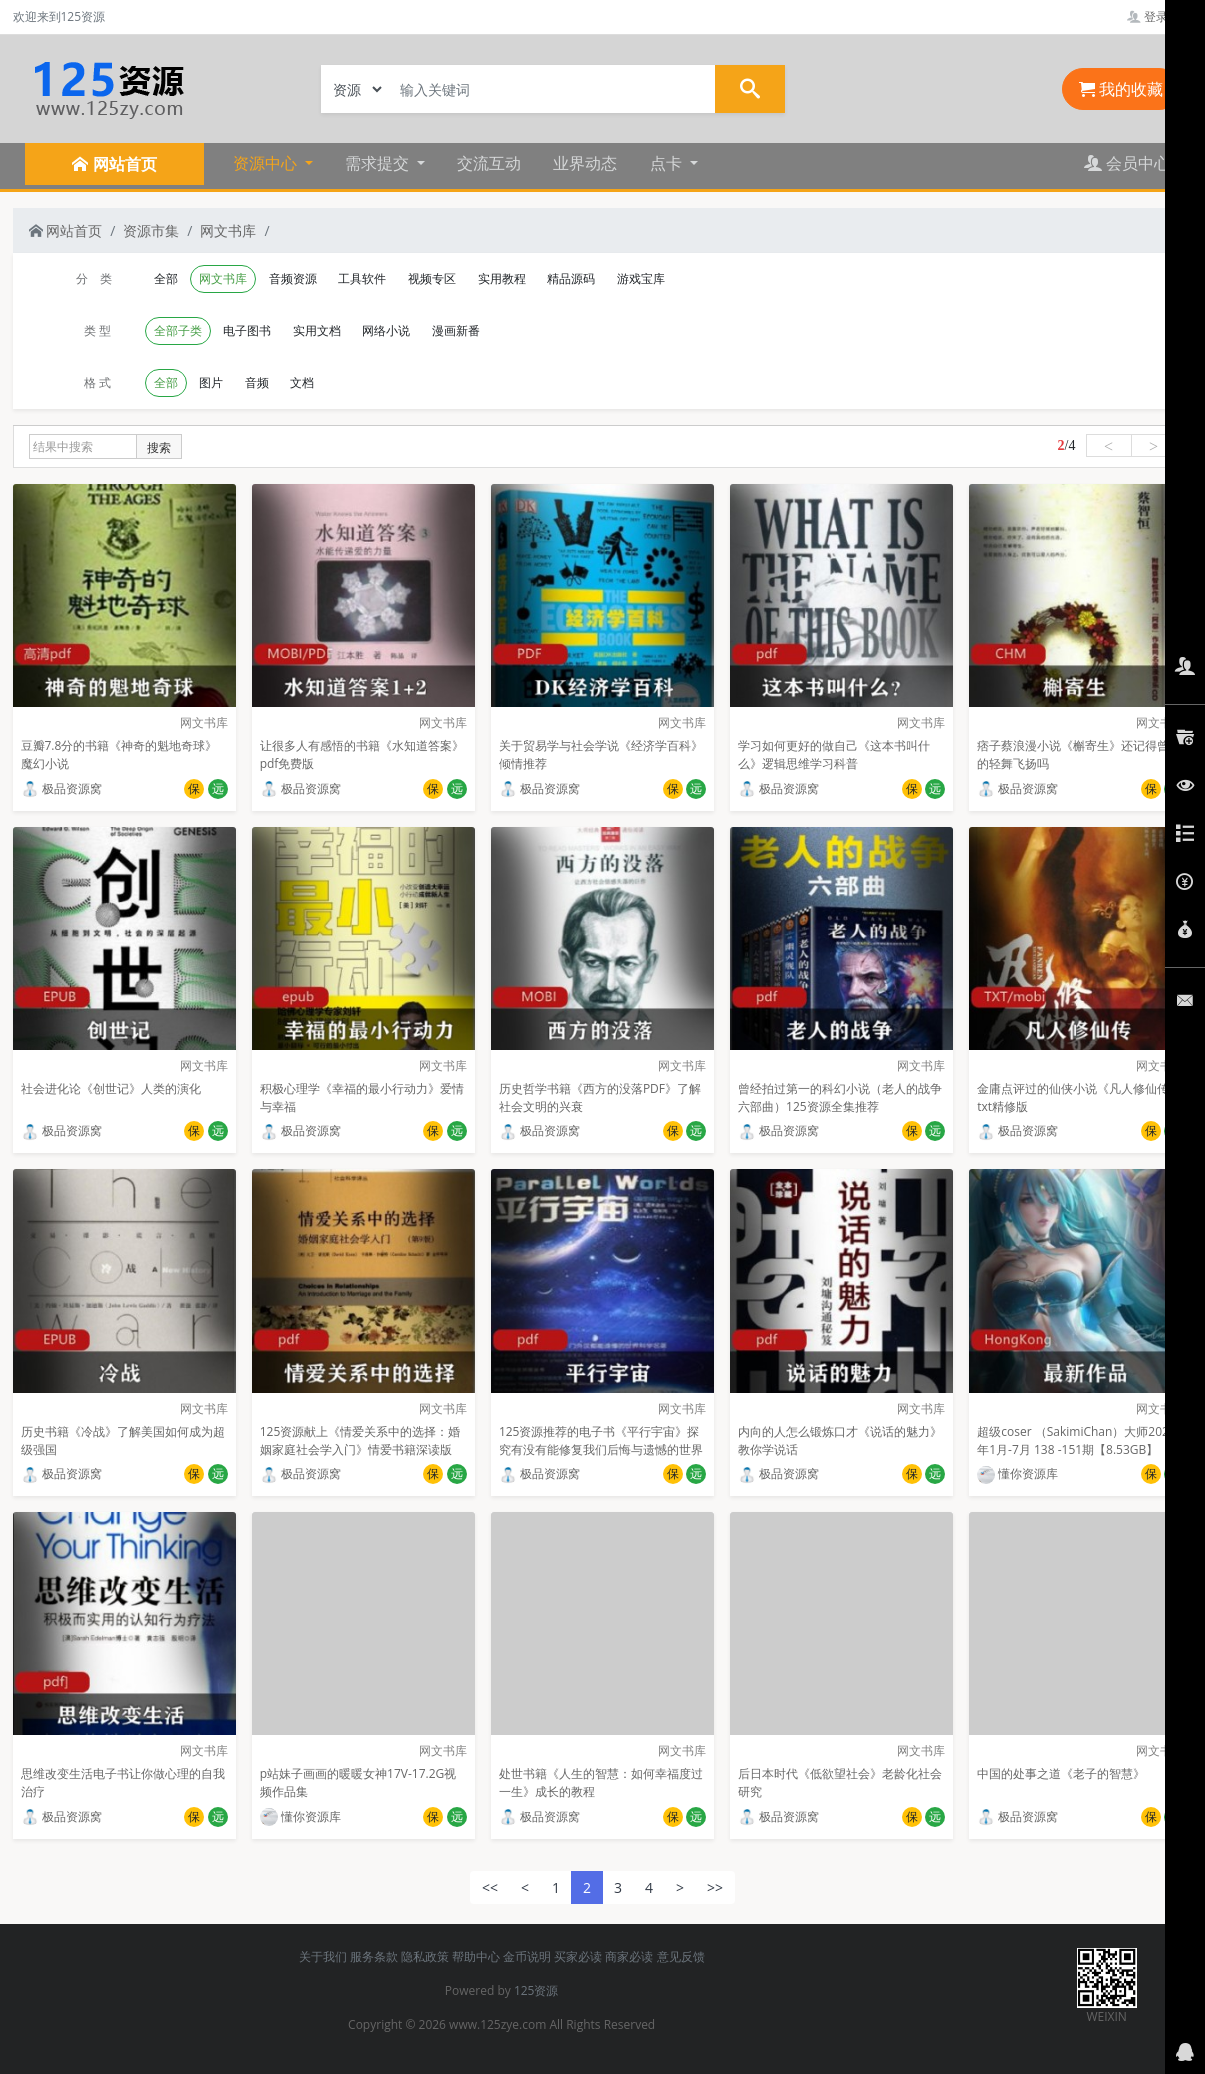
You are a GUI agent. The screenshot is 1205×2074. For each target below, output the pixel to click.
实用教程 (502, 278)
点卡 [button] (668, 163)
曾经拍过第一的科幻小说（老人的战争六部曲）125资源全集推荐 (840, 1097)
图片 (211, 382)
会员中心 (1127, 163)
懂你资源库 (1017, 1473)
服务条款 (374, 1956)
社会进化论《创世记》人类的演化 (111, 1088)
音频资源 (293, 278)
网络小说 (386, 330)
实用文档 (317, 330)
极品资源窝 (61, 788)
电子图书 (247, 330)
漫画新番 (456, 330)
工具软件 (362, 278)
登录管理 (1159, 16)
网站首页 (66, 230)
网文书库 (228, 230)
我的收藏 (1121, 89)
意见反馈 (681, 1956)
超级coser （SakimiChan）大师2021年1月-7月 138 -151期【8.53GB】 (1076, 1440)
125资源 (536, 1990)
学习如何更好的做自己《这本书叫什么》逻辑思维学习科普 (834, 754)
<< (490, 1887)
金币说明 (527, 1956)
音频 (257, 382)
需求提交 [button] (379, 163)
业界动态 (585, 163)
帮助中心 (476, 1956)
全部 (166, 278)
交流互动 (489, 163)
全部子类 (178, 330)
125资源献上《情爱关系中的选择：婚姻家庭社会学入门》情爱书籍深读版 (360, 1440)
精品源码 (571, 278)
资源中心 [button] (267, 163)
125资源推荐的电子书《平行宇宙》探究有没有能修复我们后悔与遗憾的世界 (601, 1440)
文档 (302, 382)
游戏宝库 (641, 278)
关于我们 (323, 1956)
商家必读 (629, 1956)
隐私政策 (425, 1956)
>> (715, 1887)
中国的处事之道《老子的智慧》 (1061, 1773)
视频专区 (432, 278)
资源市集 (151, 230)
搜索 (159, 447)
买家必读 (578, 1956)
